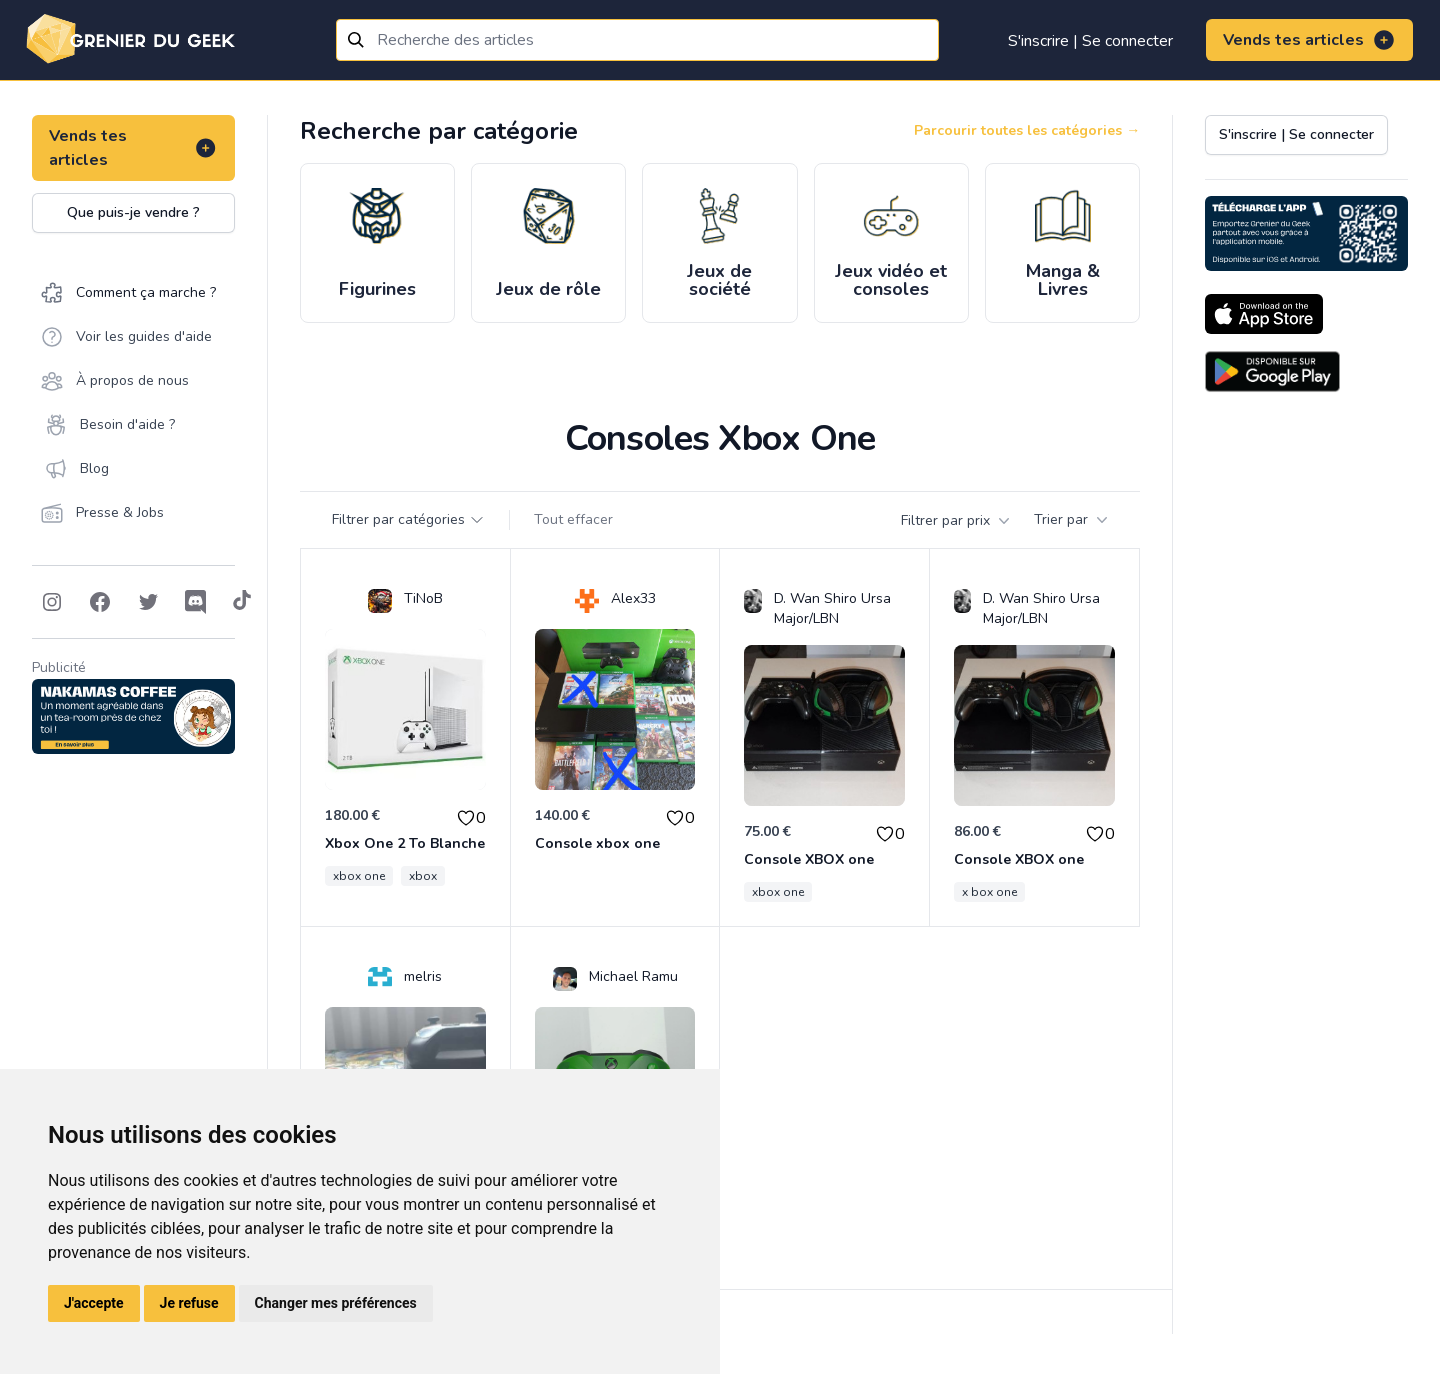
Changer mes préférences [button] (336, 1303)
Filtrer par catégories (408, 519)
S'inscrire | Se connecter (1090, 41)
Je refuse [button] (189, 1303)
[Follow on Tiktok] (242, 602)
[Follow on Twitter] (148, 602)
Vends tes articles (1309, 40)
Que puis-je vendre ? (133, 212)
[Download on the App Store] (1264, 314)
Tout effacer (573, 519)
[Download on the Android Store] (1272, 371)
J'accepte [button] (94, 1303)
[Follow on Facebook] (100, 602)
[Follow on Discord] (196, 602)
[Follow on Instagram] (52, 602)
